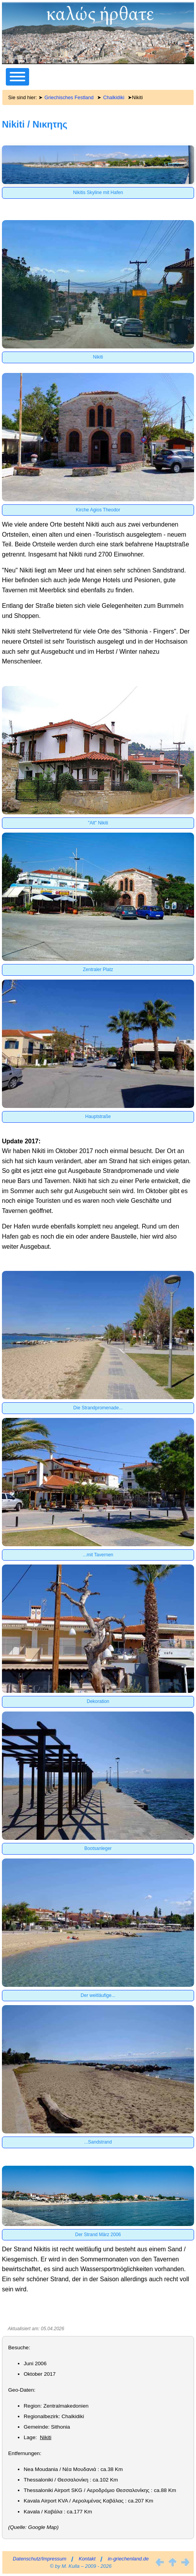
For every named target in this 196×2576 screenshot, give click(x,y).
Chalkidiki (114, 97)
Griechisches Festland (69, 97)
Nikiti (45, 2437)
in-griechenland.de (128, 2559)
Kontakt (87, 2559)
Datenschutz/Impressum (39, 2559)
